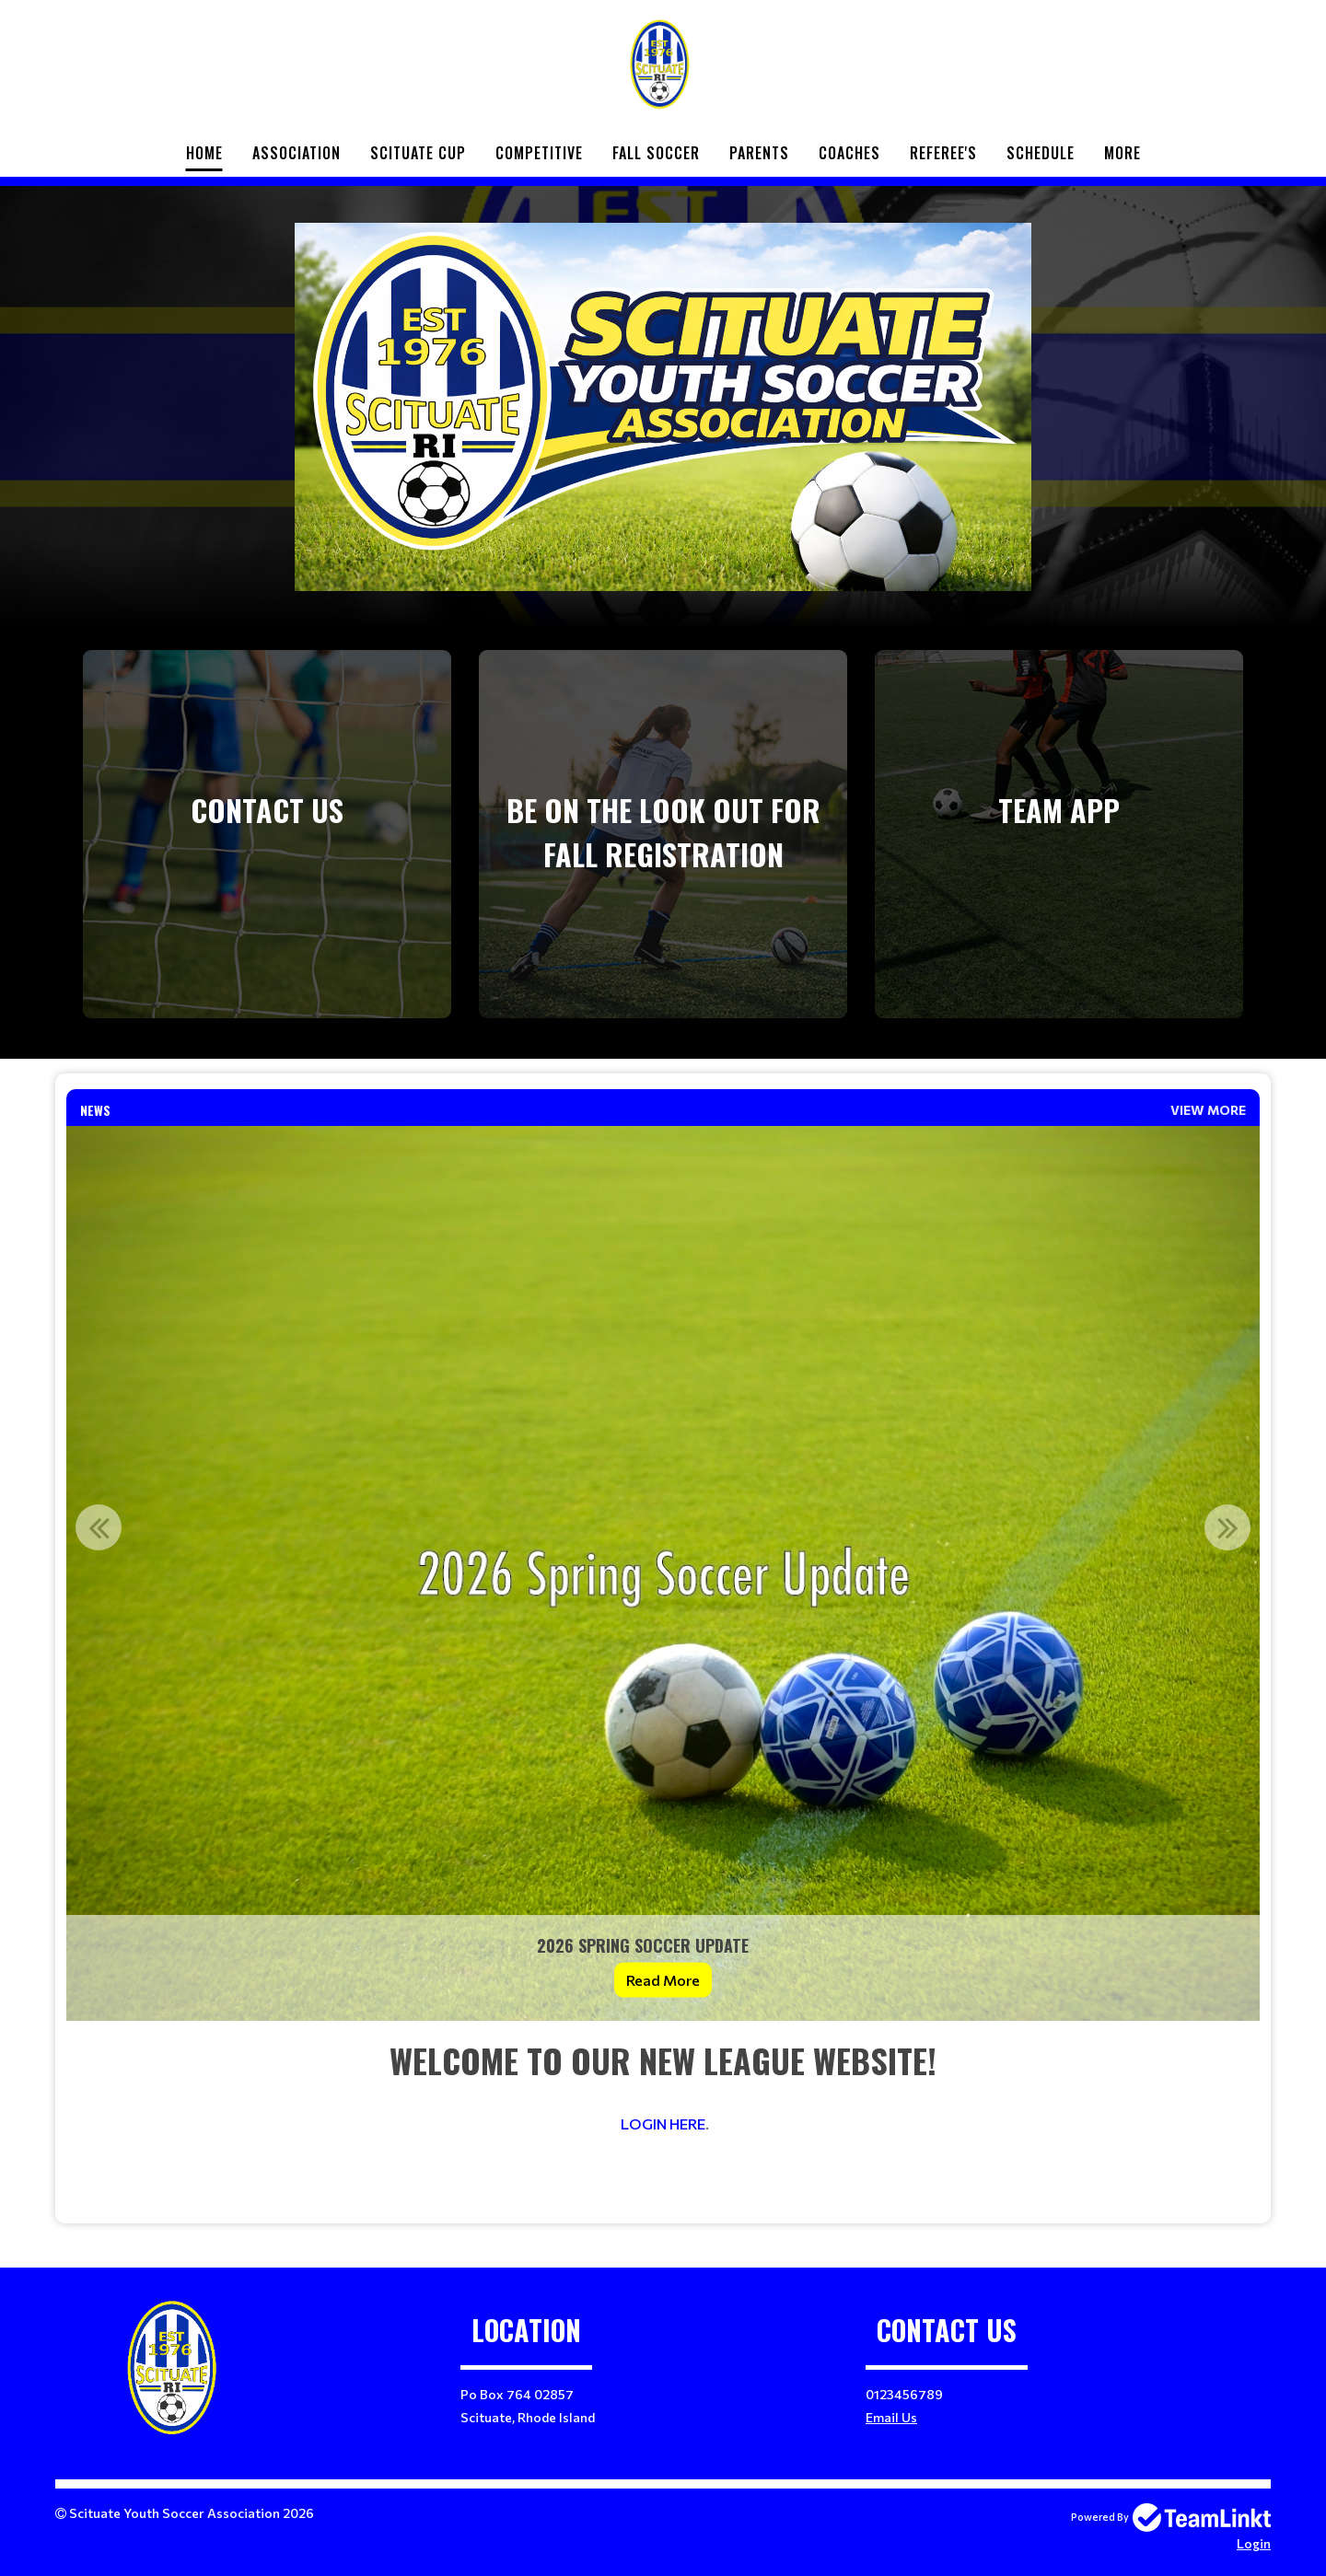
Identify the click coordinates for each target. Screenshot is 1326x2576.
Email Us (891, 2417)
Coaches (849, 153)
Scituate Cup (418, 153)
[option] (663, 1573)
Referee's (943, 153)
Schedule (1040, 153)
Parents (759, 153)
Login (1254, 2543)
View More (1208, 1110)
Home (204, 153)
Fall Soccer (656, 153)
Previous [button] (99, 1527)
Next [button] (1227, 1527)
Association (296, 153)
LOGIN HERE (663, 2123)
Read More (663, 1980)
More (1122, 153)
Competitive (539, 153)
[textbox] (663, 2122)
